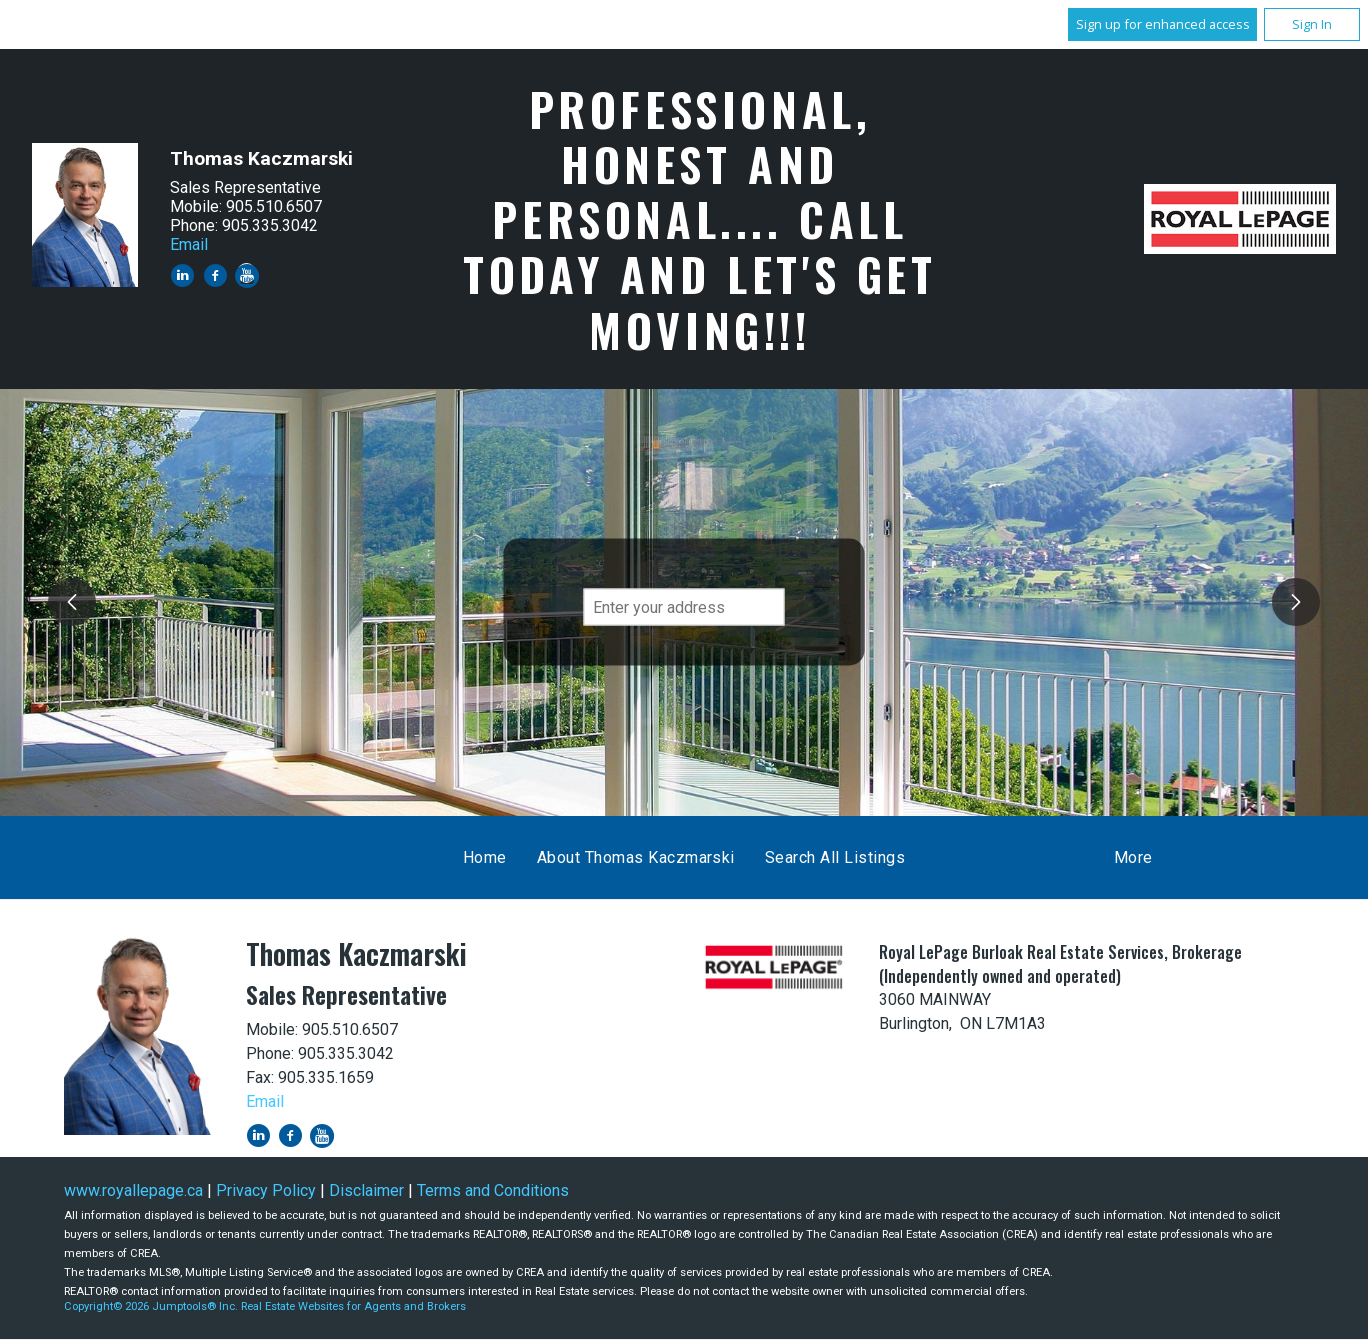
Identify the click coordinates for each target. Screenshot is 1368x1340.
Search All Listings (835, 857)
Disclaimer (366, 1190)
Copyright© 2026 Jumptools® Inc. (151, 1306)
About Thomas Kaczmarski (636, 857)
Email (189, 244)
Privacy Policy (266, 1190)
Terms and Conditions (493, 1190)
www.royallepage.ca (133, 1190)
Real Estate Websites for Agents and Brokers (353, 1306)
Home (485, 857)
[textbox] (684, 607)
